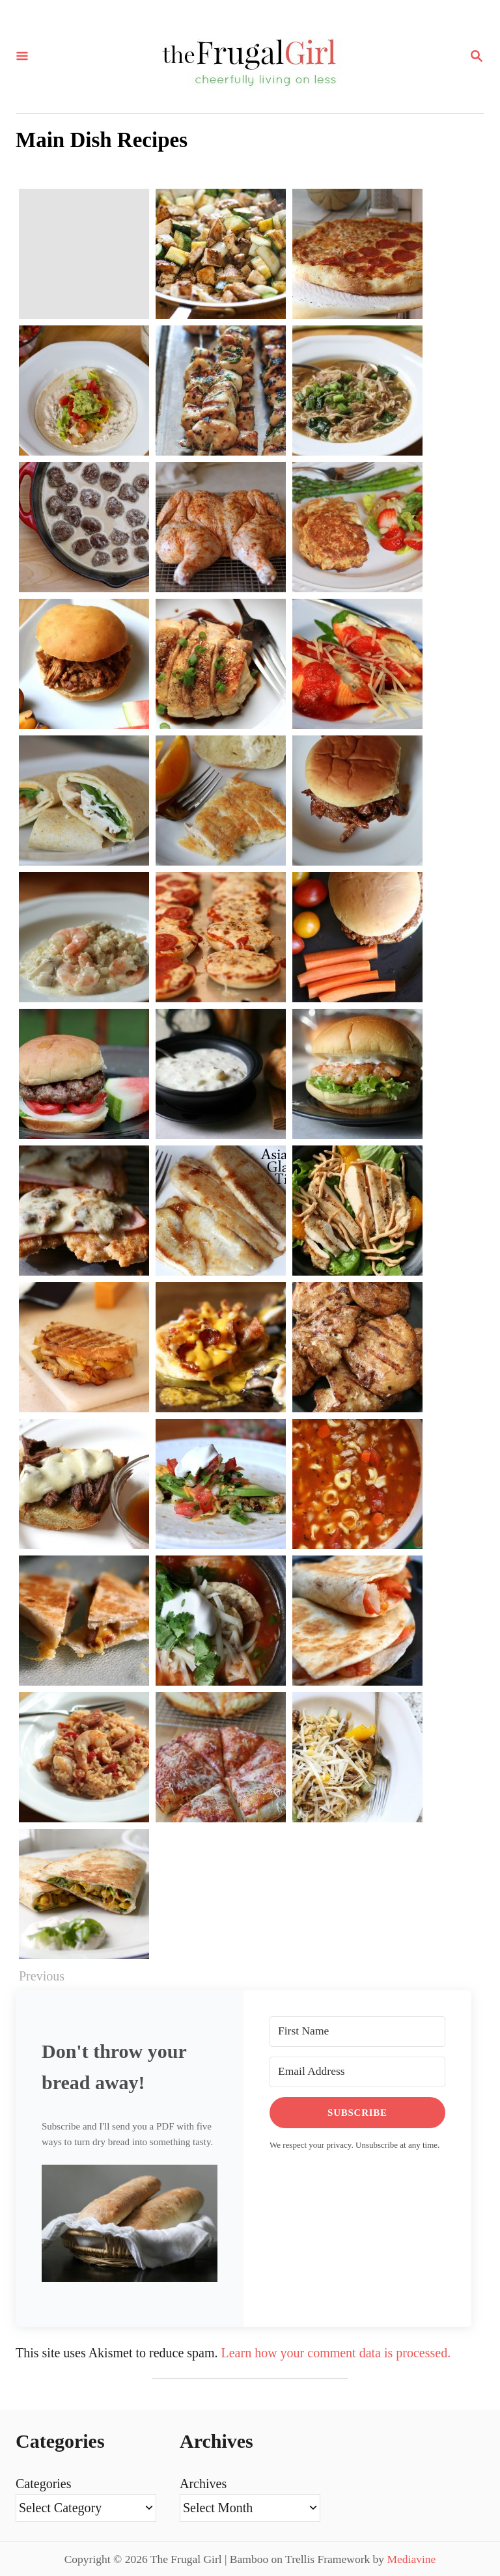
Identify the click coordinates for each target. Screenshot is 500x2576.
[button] (129, 2233)
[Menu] (22, 57)
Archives (203, 2483)
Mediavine (411, 2559)
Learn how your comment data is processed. (336, 2353)
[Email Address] (357, 2072)
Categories (44, 2483)
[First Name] (357, 2031)
